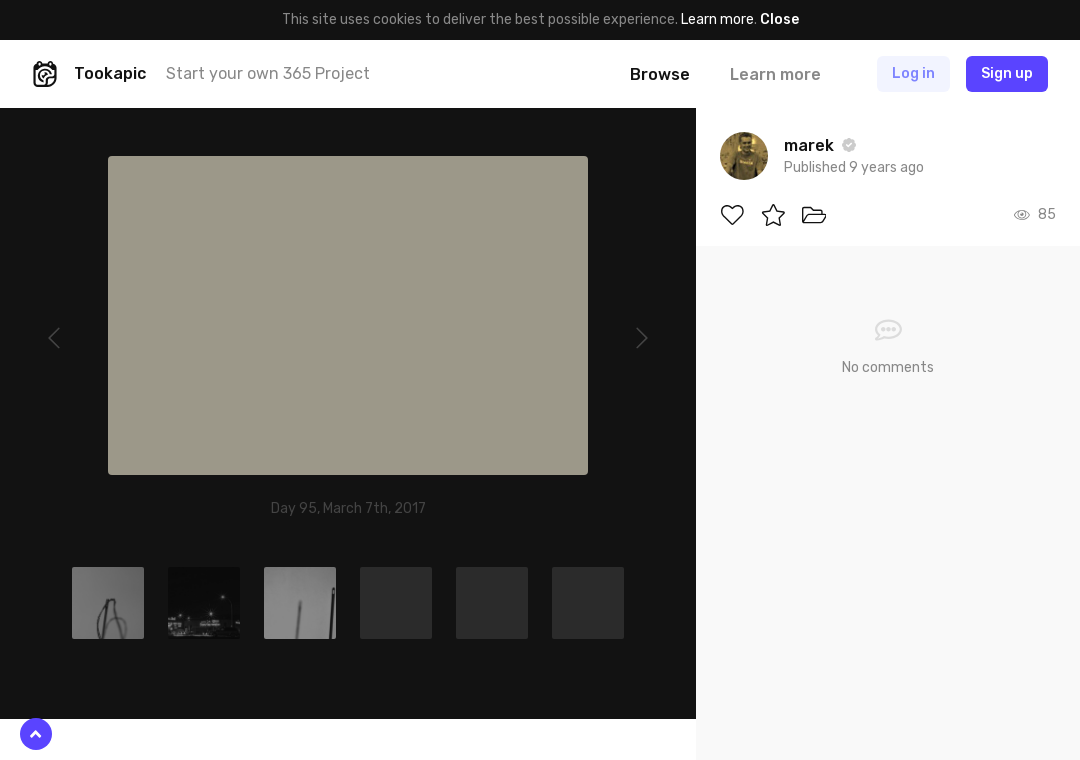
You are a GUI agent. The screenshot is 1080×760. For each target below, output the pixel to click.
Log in (913, 73)
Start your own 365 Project (268, 73)
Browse (660, 74)
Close (779, 19)
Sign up (1007, 73)
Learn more (717, 19)
